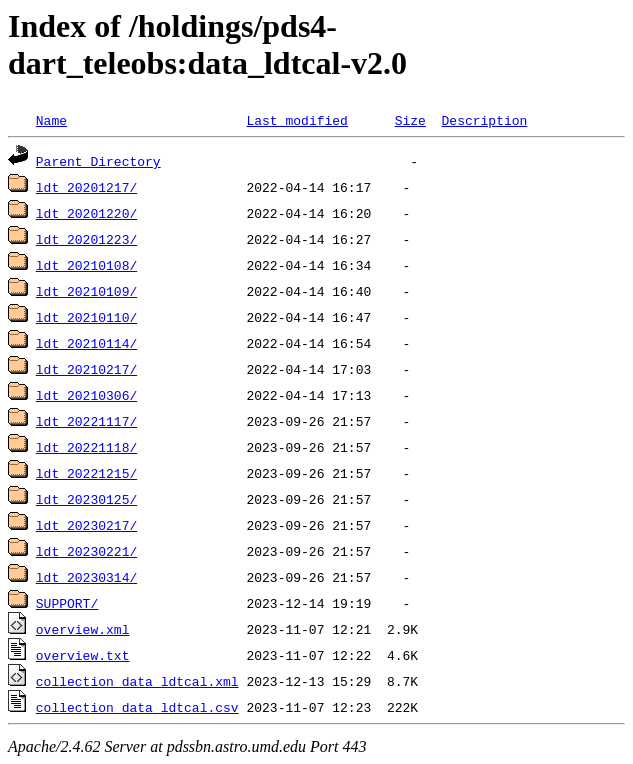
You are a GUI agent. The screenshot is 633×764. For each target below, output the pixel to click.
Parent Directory (98, 161)
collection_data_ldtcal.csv (137, 707)
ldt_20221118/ (86, 447)
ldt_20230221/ (86, 551)
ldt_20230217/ (86, 525)
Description (484, 120)
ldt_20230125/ (86, 499)
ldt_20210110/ (86, 317)
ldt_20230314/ (86, 577)
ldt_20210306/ (86, 395)
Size (410, 120)
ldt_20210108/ (86, 265)
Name (51, 120)
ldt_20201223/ (86, 239)
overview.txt (83, 655)
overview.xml (83, 629)
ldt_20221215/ (86, 473)
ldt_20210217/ (86, 369)
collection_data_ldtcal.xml (137, 681)
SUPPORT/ (67, 603)
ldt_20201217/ (86, 187)
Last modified (296, 120)
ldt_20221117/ (86, 421)
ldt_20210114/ (86, 343)
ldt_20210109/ (86, 291)
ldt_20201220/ (86, 213)
